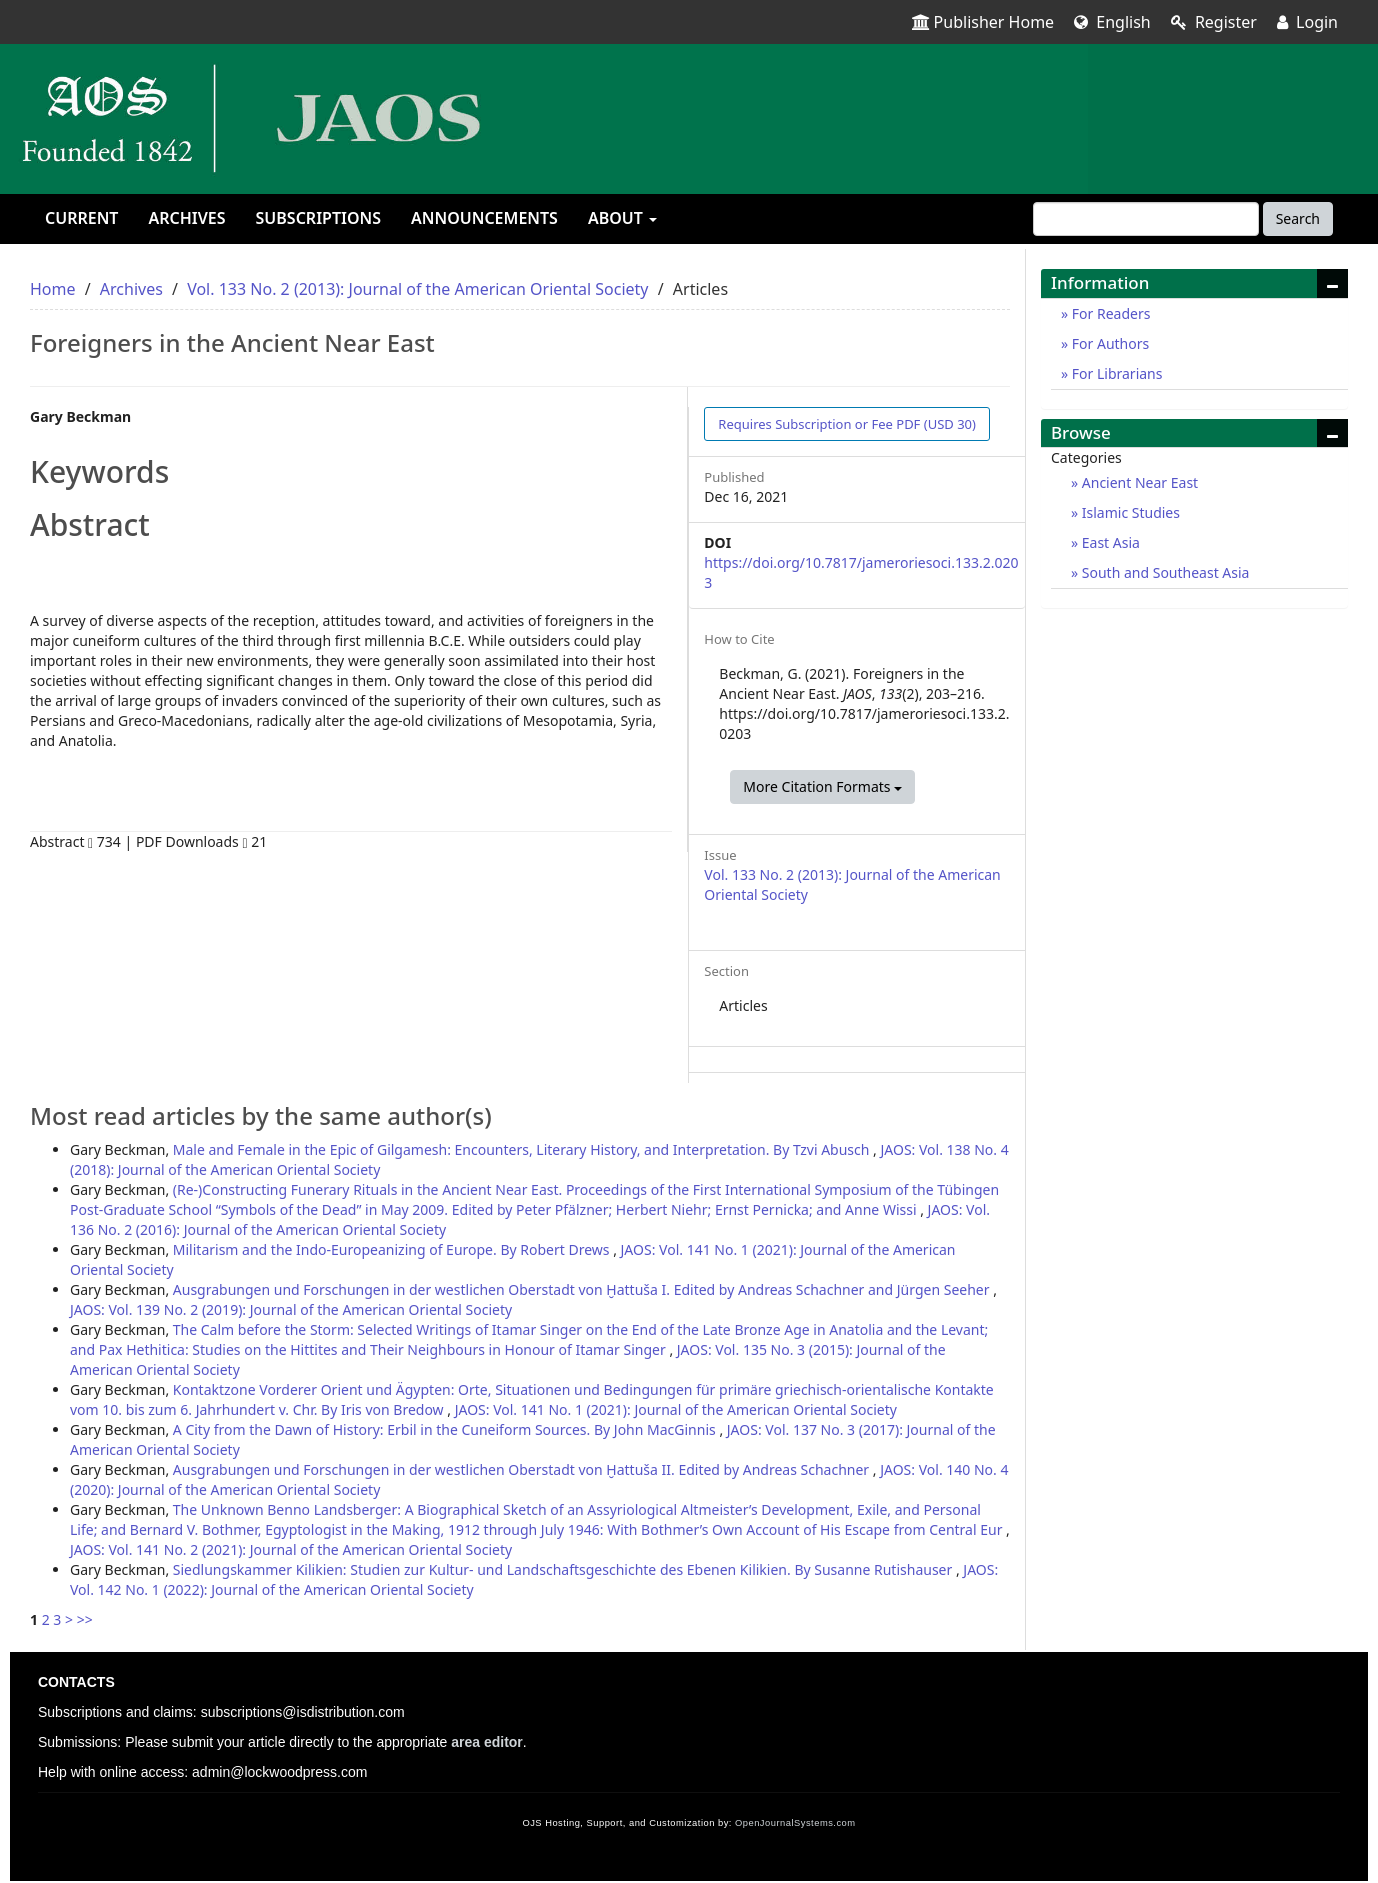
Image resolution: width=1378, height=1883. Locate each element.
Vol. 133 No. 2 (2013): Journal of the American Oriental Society (417, 289)
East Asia (1109, 542)
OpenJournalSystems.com (795, 1823)
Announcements (484, 218)
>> (85, 1619)
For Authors (1108, 343)
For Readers (1109, 313)
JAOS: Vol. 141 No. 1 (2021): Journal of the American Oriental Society (676, 1409)
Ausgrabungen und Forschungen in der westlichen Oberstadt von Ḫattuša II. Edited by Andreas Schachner (523, 1469)
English (1112, 22)
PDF (847, 424)
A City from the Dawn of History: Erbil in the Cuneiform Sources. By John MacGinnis (446, 1429)
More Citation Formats (822, 786)
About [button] (622, 218)
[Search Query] (1146, 219)
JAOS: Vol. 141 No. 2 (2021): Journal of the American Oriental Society (291, 1549)
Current (81, 218)
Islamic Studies (1129, 512)
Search (1298, 218)
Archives (186, 218)
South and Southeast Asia (1163, 572)
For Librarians (1115, 373)
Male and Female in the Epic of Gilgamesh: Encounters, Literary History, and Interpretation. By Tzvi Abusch (523, 1149)
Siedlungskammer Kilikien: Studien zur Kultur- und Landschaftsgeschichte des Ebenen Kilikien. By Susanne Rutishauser (564, 1569)
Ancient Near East (1138, 482)
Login (1307, 22)
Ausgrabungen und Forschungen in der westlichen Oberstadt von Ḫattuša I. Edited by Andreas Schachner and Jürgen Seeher (583, 1289)
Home (53, 289)
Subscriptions (318, 218)
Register (1214, 22)
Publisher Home (983, 22)
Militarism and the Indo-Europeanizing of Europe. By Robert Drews (393, 1249)
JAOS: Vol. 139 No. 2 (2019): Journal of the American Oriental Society (291, 1309)
